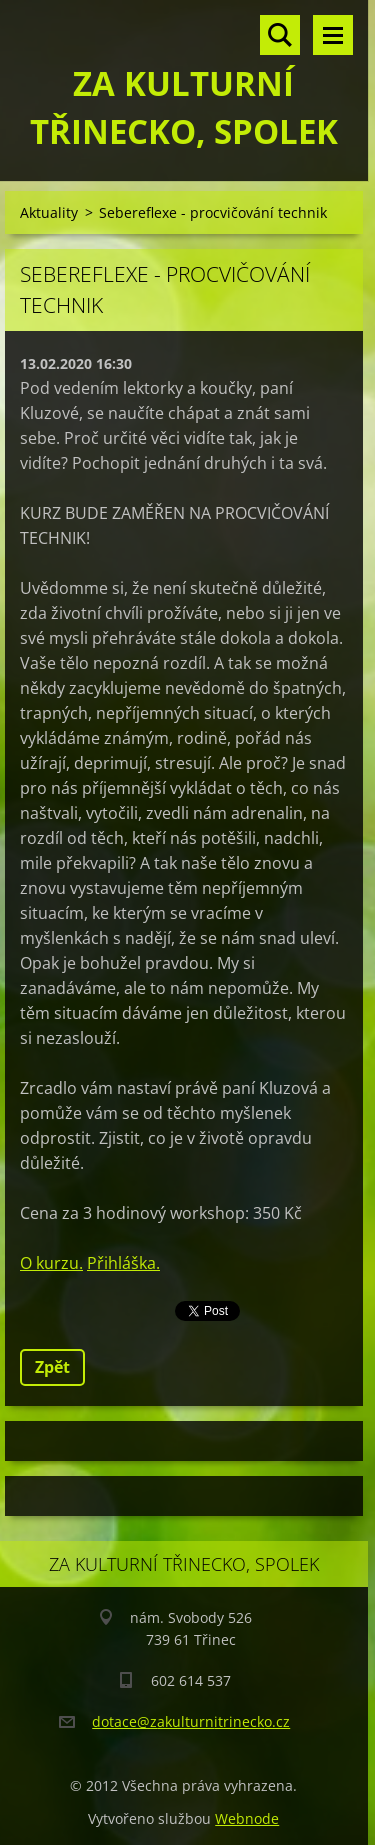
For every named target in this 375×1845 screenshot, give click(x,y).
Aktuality (49, 212)
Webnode (247, 1818)
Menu (333, 35)
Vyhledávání (280, 35)
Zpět (52, 1367)
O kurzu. (51, 1263)
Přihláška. (123, 1263)
